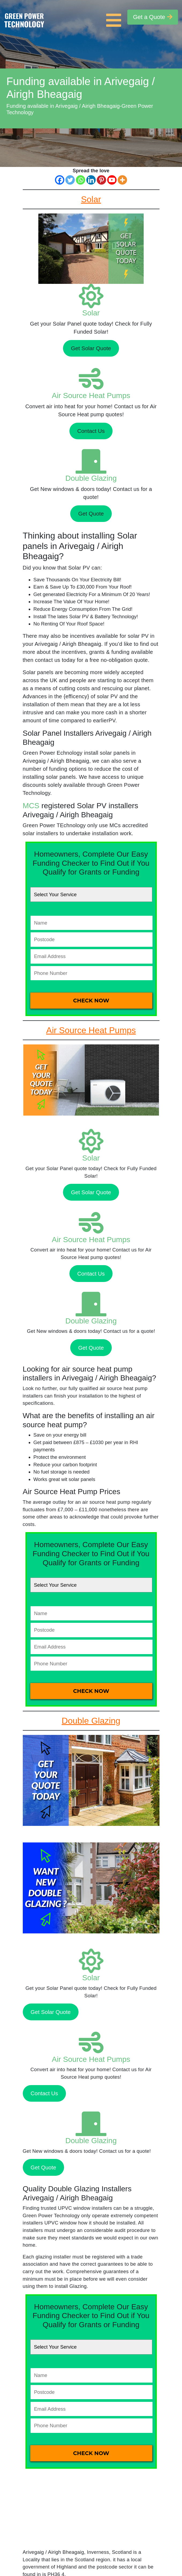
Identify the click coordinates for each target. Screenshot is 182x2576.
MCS (31, 806)
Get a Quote (152, 17)
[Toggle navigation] (115, 17)
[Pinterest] (101, 180)
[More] (122, 180)
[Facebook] (59, 180)
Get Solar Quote (91, 348)
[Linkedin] (91, 180)
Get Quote (91, 513)
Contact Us (91, 431)
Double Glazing (91, 478)
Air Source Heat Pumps (91, 395)
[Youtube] (112, 180)
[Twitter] (70, 180)
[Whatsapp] (80, 180)
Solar (91, 313)
